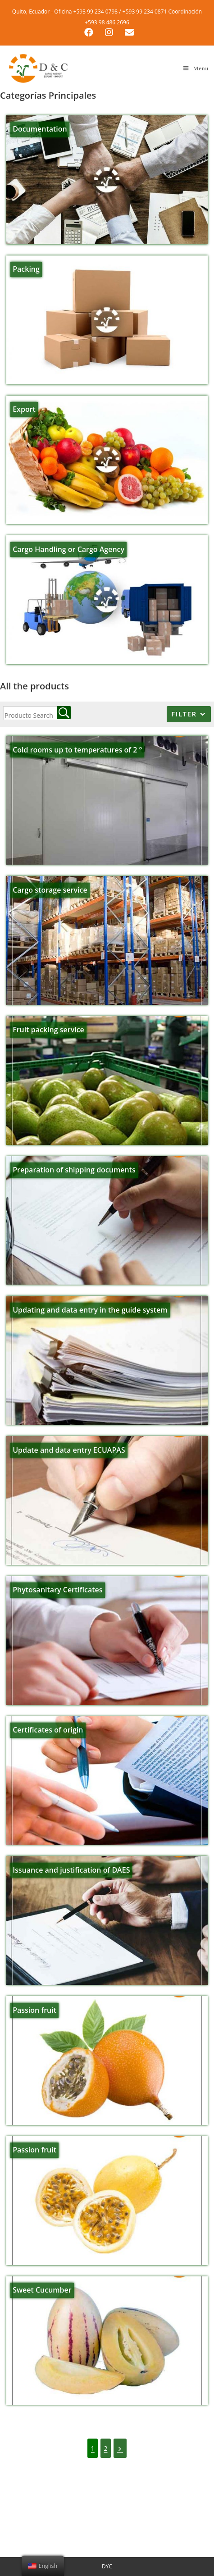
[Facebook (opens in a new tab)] (91, 32)
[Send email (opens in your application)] (127, 32)
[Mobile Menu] (196, 68)
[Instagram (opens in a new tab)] (111, 32)
